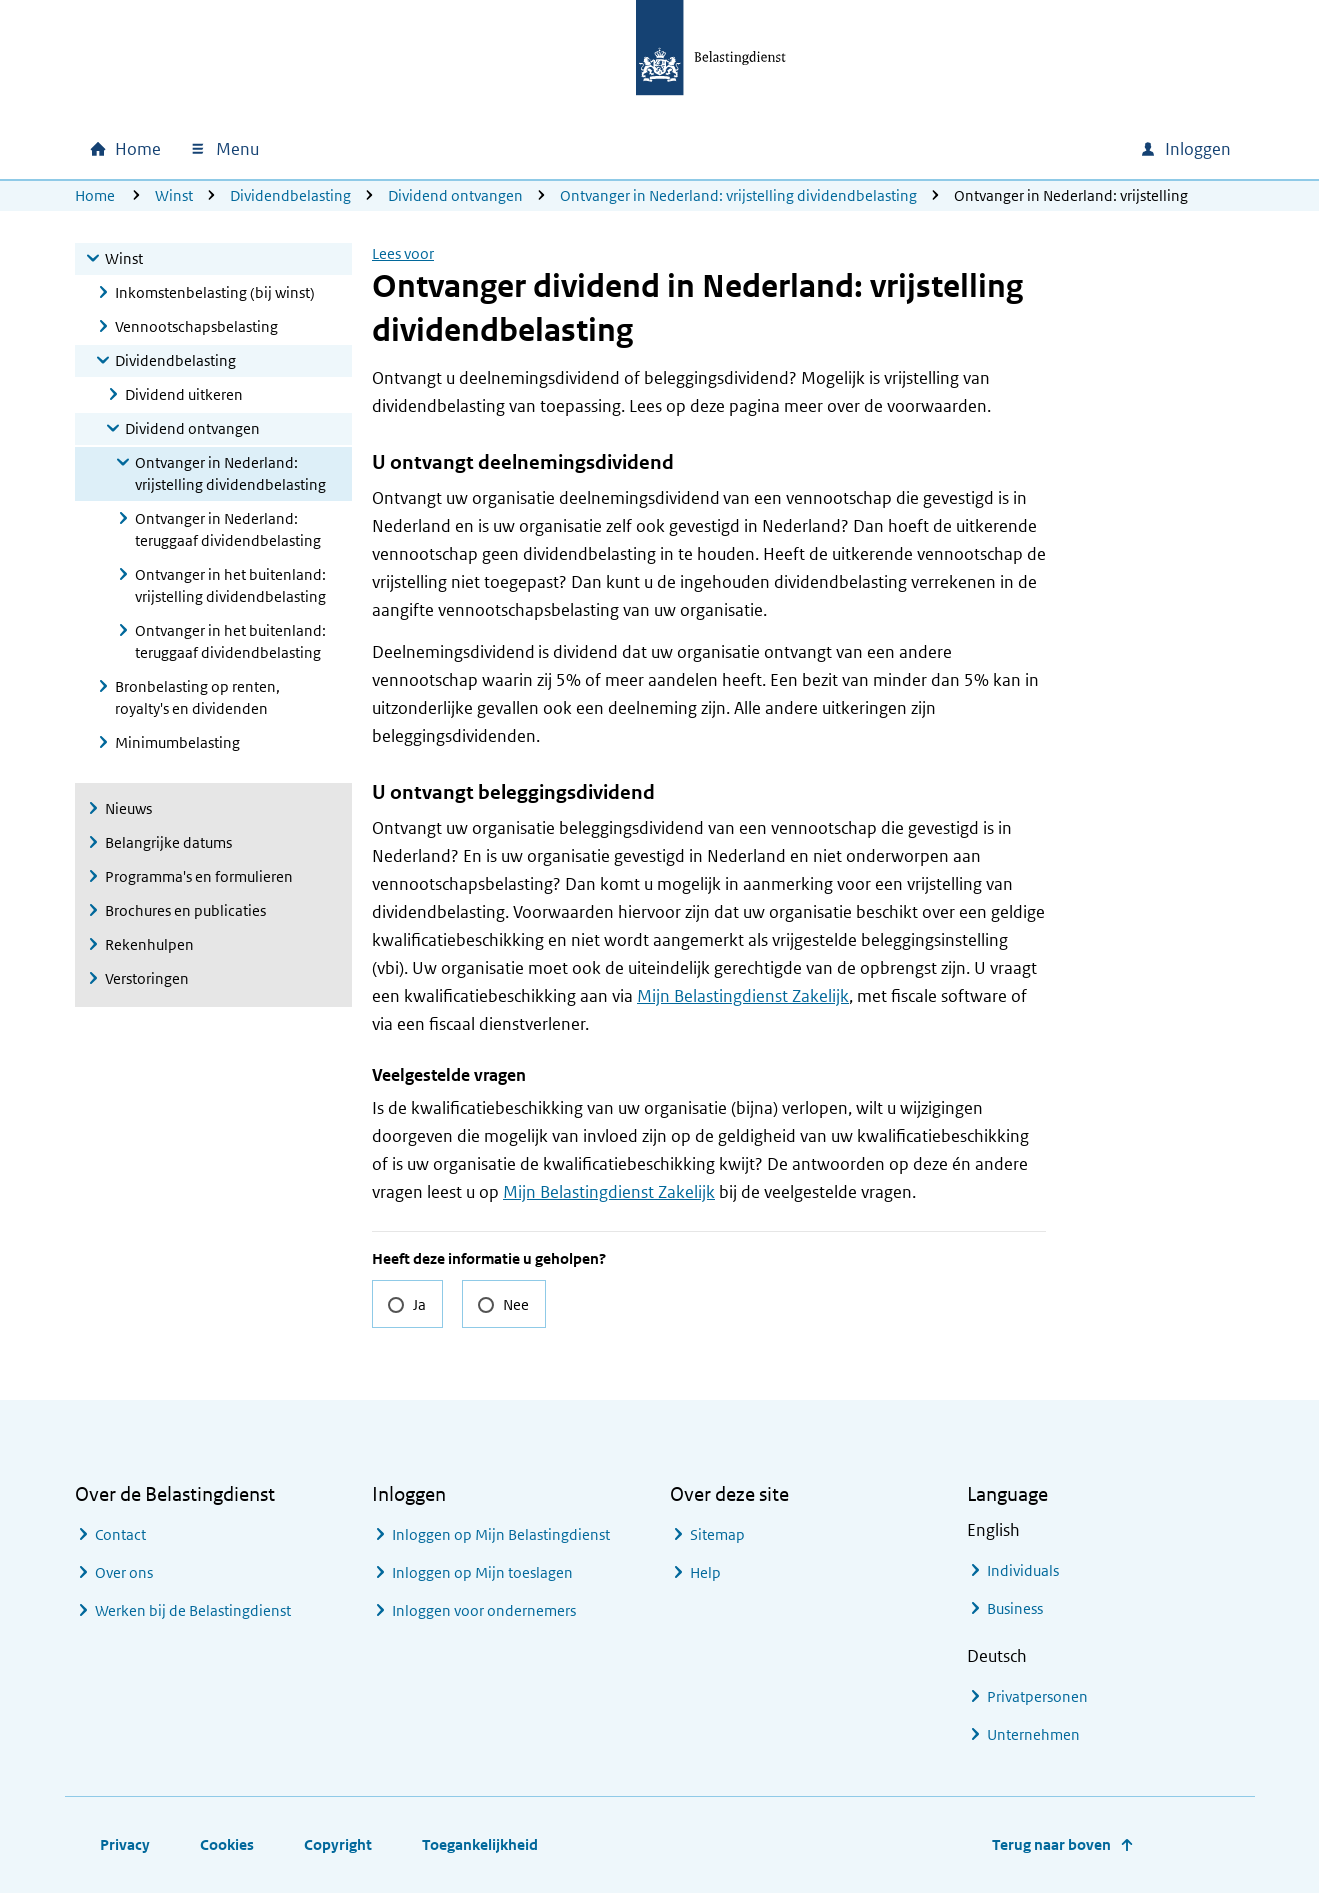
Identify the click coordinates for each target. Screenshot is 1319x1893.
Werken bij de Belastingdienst (193, 1610)
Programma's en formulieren (199, 876)
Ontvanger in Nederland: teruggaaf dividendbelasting (228, 529)
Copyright (338, 1844)
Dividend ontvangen (455, 195)
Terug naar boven (1051, 1844)
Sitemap (717, 1534)
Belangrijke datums (168, 842)
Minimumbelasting (177, 742)
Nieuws (128, 808)
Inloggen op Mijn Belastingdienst (501, 1534)
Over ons (124, 1572)
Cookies (227, 1844)
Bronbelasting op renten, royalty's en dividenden (197, 697)
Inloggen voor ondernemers (484, 1610)
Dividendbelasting (290, 195)
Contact (120, 1534)
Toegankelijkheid (480, 1844)
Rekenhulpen (149, 944)
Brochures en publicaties (185, 910)
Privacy (125, 1844)
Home (95, 195)
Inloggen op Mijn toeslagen (482, 1572)
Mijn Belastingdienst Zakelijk (743, 996)
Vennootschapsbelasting (196, 326)
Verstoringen (147, 978)
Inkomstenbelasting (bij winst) (215, 292)
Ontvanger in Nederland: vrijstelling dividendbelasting (738, 195)
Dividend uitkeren (184, 394)
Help (705, 1572)
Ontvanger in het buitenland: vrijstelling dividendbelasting (230, 585)
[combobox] (953, 149)
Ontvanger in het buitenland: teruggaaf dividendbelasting (230, 641)
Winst (174, 195)
